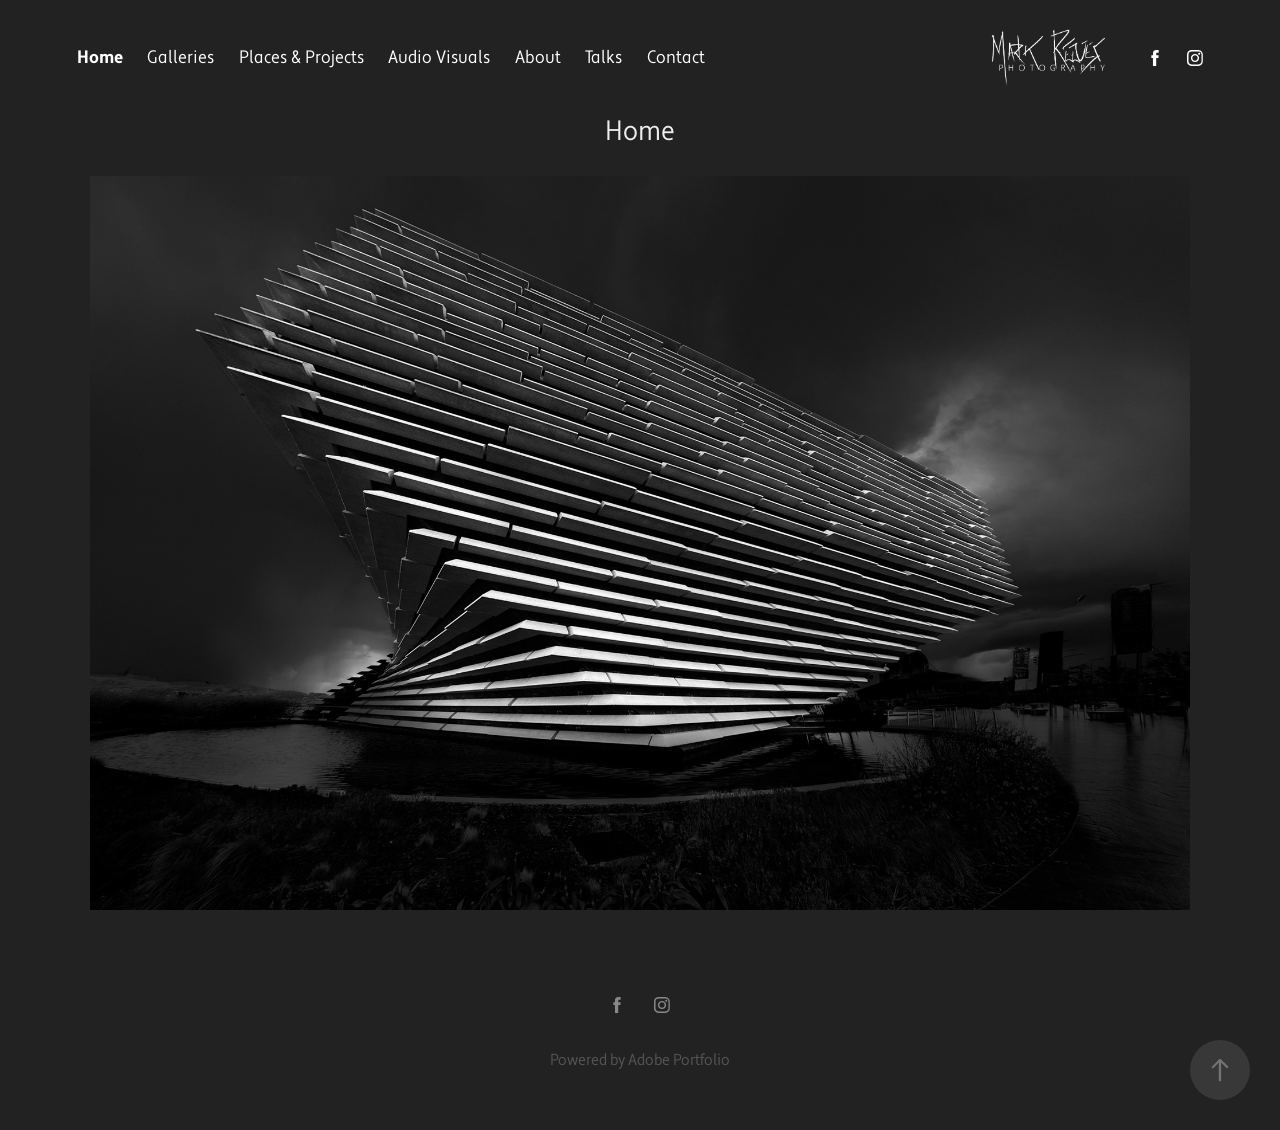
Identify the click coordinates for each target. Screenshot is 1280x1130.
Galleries (180, 57)
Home (100, 57)
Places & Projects (301, 57)
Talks (603, 57)
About (538, 57)
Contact (676, 57)
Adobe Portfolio (679, 1060)
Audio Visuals (439, 57)
